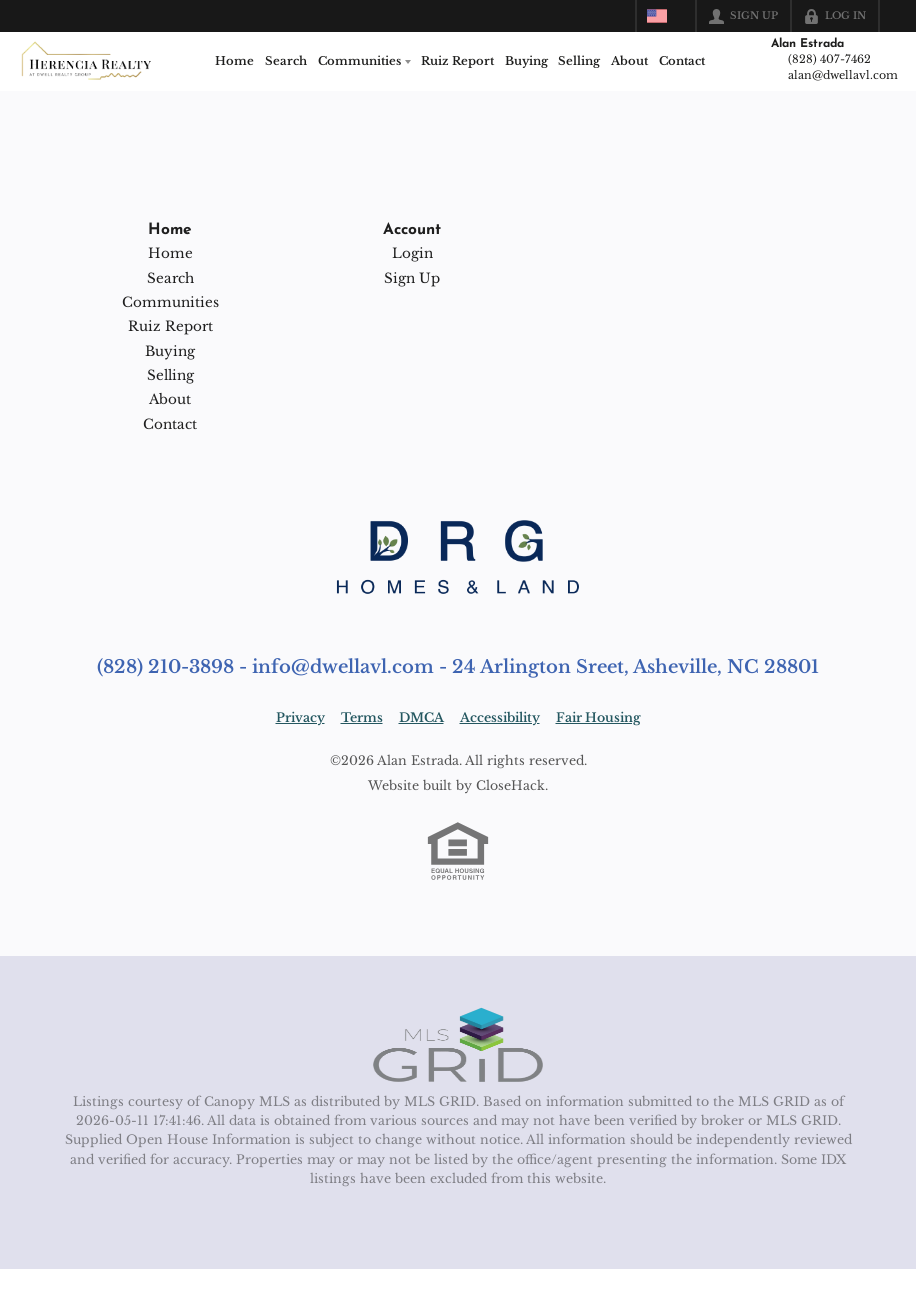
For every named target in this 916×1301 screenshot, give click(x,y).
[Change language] (666, 16)
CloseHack (510, 817)
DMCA (421, 750)
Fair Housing (598, 750)
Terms (362, 750)
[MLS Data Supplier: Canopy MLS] (458, 1078)
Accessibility (500, 750)
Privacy (300, 750)
